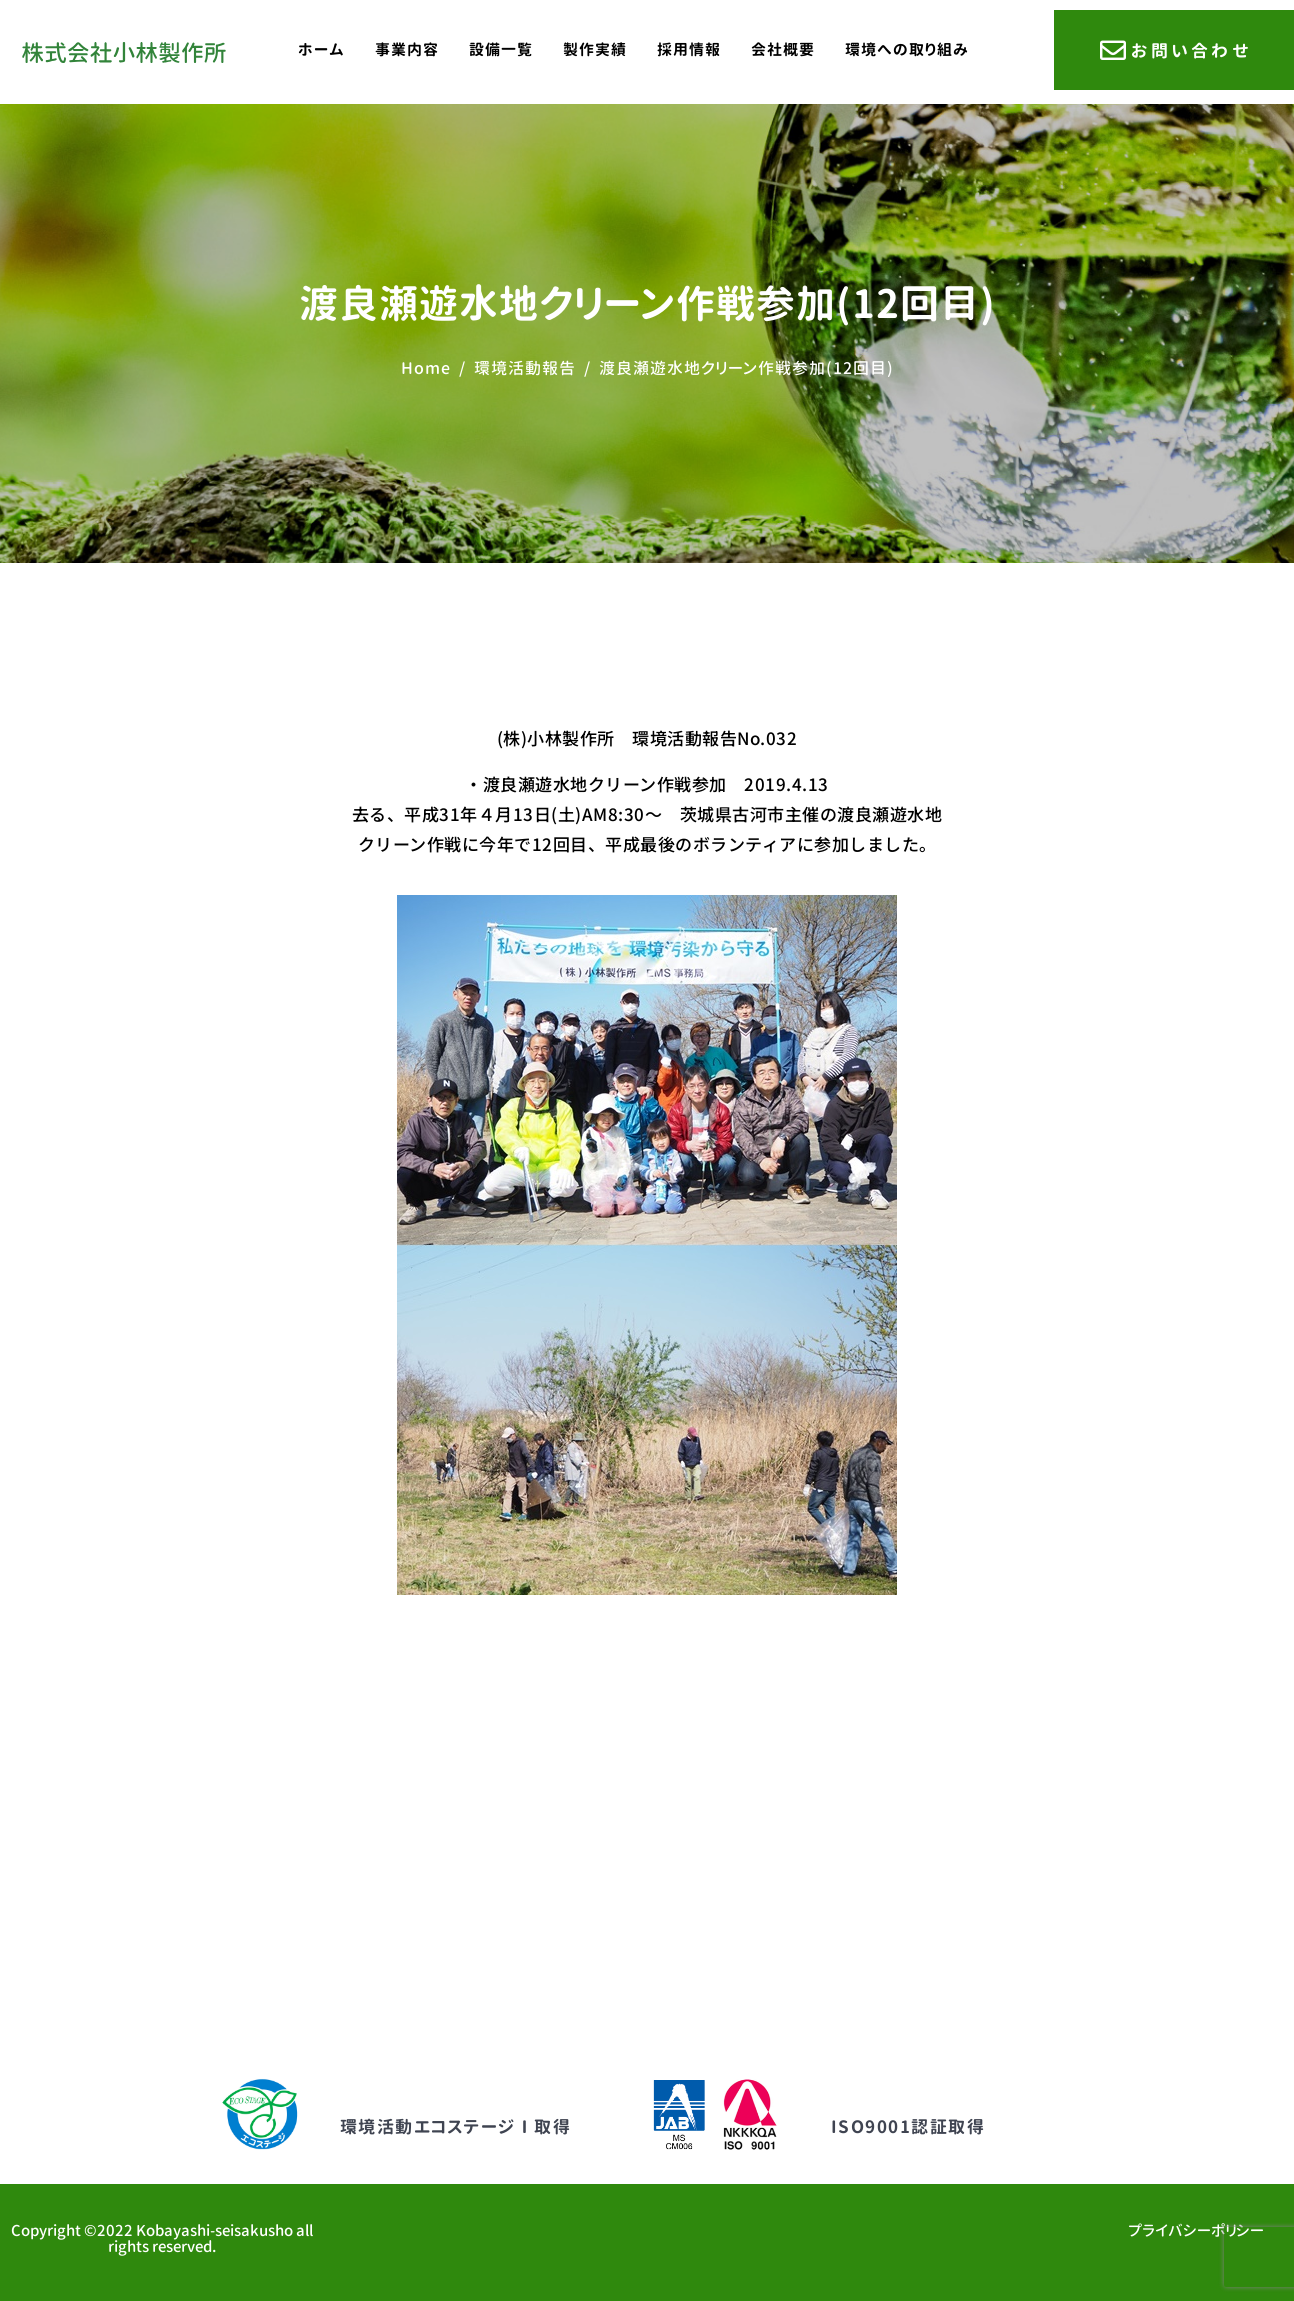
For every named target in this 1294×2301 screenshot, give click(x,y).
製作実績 (595, 49)
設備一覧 (501, 49)
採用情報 (689, 49)
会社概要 (783, 49)
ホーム (321, 49)
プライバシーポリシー (1196, 2230)
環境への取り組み (907, 49)
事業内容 (407, 49)
